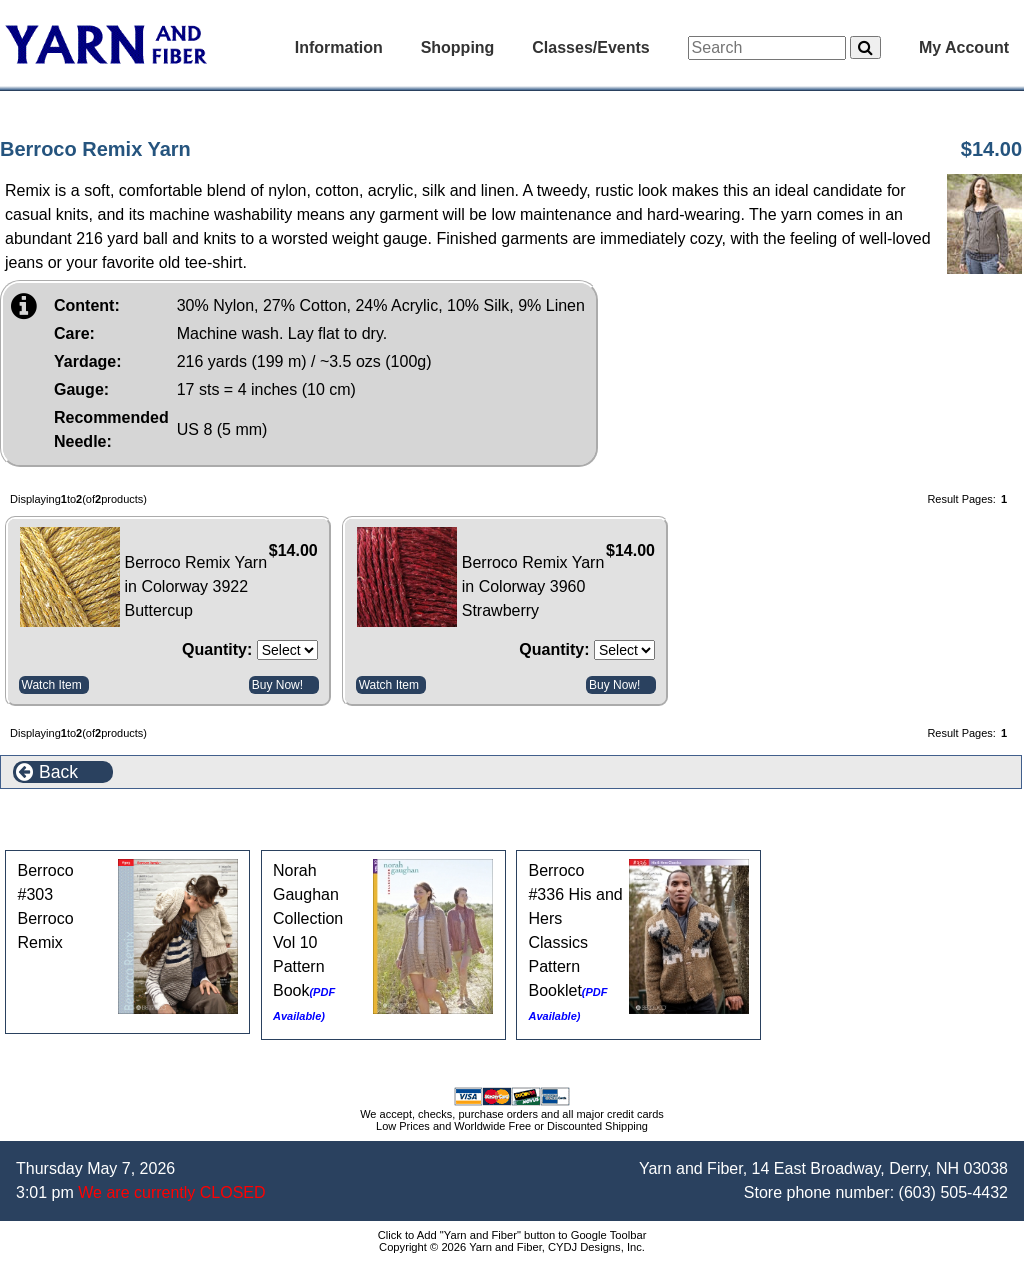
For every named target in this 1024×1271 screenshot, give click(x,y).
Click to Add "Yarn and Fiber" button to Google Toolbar (512, 1235)
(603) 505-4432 (953, 1192)
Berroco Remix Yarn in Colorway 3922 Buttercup (196, 586)
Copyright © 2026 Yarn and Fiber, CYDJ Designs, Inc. (512, 1247)
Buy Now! (277, 685)
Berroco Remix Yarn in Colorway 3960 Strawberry (533, 586)
